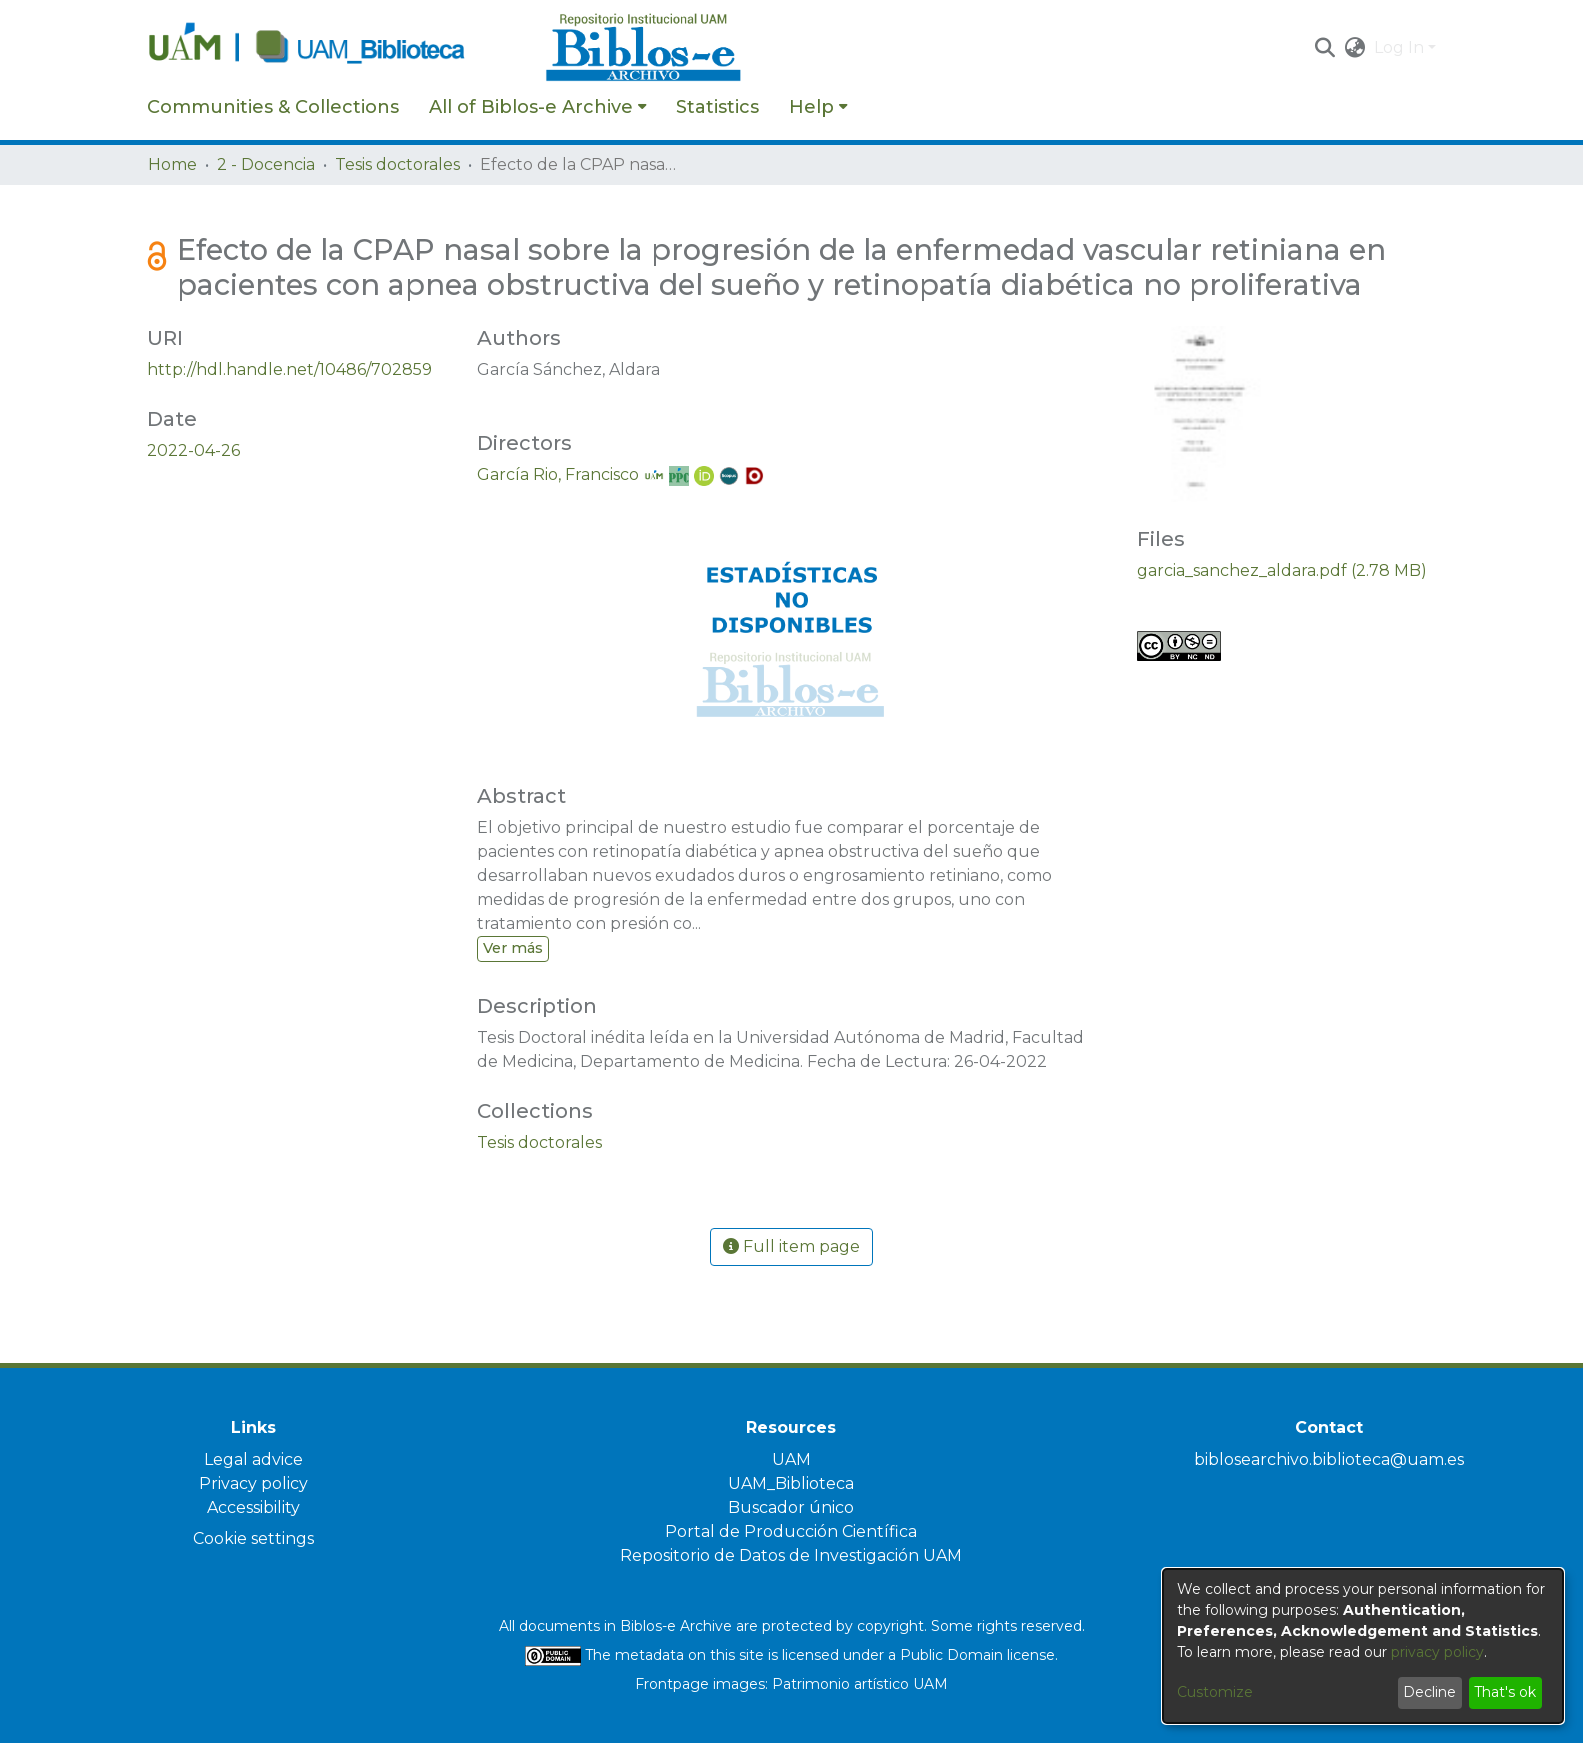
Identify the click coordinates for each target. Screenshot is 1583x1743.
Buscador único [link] (791, 1507)
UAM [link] (791, 1459)
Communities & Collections (273, 107)
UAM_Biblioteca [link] (791, 1483)
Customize (1215, 1692)
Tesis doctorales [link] (397, 164)
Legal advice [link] (253, 1459)
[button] (1325, 48)
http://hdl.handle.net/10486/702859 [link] (289, 369)
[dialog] (1363, 1646)
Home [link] (172, 164)
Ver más (513, 948)
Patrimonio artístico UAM (860, 1684)
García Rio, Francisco (558, 474)
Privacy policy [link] (253, 1483)
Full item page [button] (791, 1246)
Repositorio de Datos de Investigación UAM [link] (791, 1555)
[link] (539, 1142)
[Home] (336, 48)
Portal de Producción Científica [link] (791, 1531)
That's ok (1505, 1692)
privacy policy (1437, 1652)
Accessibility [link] (253, 1507)
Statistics (717, 107)
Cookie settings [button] (253, 1538)
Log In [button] (1401, 47)
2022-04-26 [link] (193, 450)
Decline (1429, 1692)
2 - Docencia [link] (266, 164)
